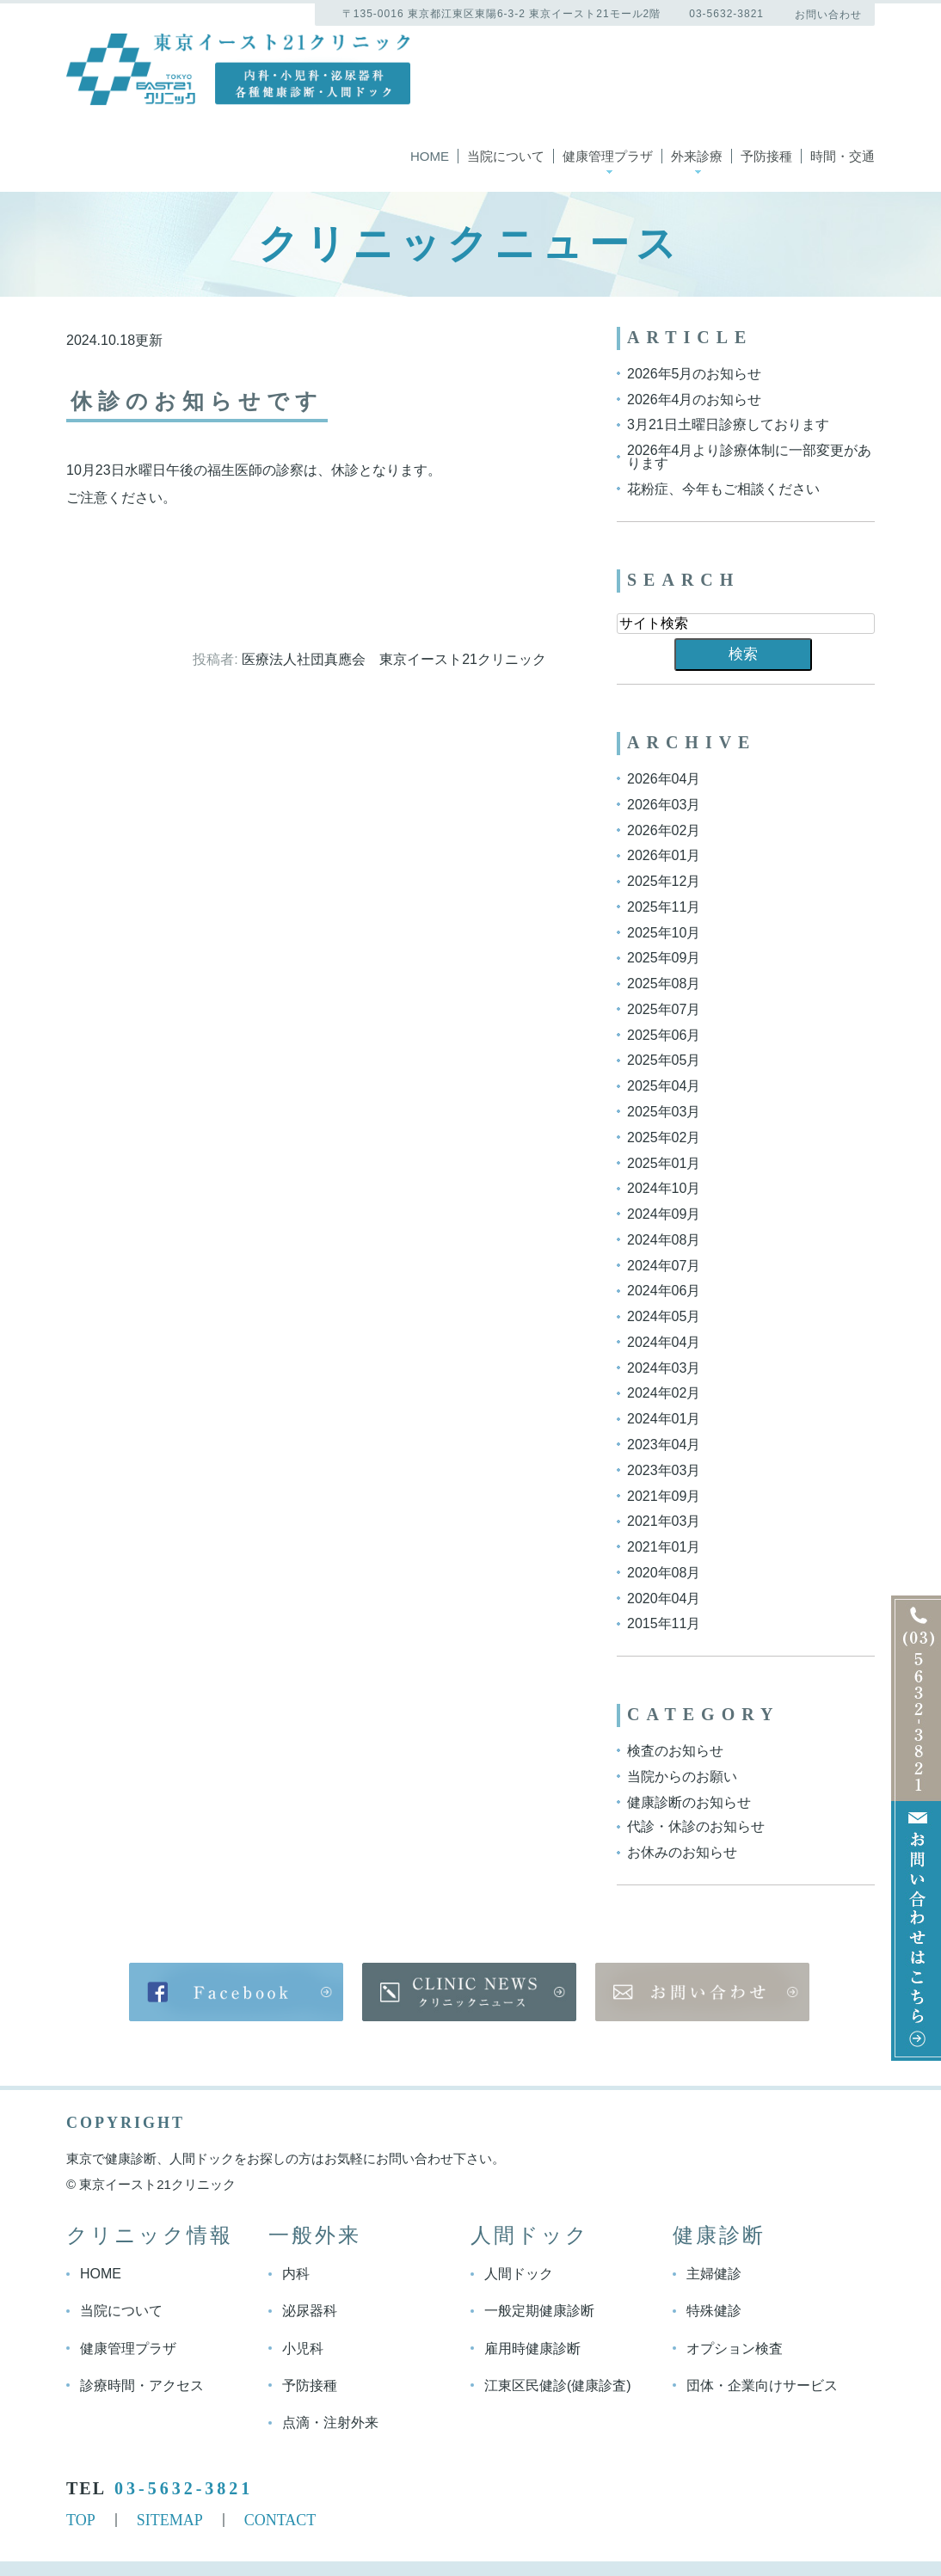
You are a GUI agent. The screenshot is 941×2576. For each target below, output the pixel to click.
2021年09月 (663, 1495)
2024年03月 (663, 1367)
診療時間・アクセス (142, 2384)
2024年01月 (663, 1418)
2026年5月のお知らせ (694, 373)
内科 (296, 2274)
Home (429, 156)
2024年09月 (663, 1214)
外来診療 (697, 156)
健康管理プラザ (608, 156)
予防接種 (766, 156)
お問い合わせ (828, 15)
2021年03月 (663, 1521)
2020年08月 (663, 1572)
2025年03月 (663, 1111)
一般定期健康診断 (539, 2311)
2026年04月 (663, 779)
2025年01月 (663, 1162)
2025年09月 (663, 957)
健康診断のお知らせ (689, 1801)
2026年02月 (663, 829)
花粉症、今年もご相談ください (723, 489)
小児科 (302, 2348)
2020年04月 (663, 1597)
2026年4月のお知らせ (694, 398)
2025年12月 (663, 881)
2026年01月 (663, 855)
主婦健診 (713, 2274)
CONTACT (280, 2519)
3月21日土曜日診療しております (728, 424)
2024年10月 (663, 1188)
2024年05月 (663, 1316)
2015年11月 (663, 1623)
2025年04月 (663, 1086)
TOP (80, 2519)
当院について (505, 156)
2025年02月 (663, 1137)
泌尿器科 (309, 2311)
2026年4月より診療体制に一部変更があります (749, 456)
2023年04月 (663, 1444)
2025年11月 (663, 907)
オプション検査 (734, 2348)
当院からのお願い (682, 1776)
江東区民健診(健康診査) (557, 2384)
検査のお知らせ (675, 1750)
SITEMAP (170, 2519)
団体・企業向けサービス (762, 2384)
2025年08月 (663, 983)
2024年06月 (663, 1290)
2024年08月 (663, 1240)
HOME (100, 2274)
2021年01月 (663, 1547)
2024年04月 (663, 1342)
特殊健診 (713, 2311)
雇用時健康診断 (532, 2348)
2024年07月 (663, 1264)
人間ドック (518, 2274)
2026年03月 (663, 804)
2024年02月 (663, 1393)
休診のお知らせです (201, 401)
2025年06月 (663, 1034)
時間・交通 (842, 156)
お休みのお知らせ (682, 1852)
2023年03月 (663, 1470)
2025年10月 (663, 932)
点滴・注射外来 (330, 2421)
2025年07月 (663, 1009)
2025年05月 (663, 1060)
